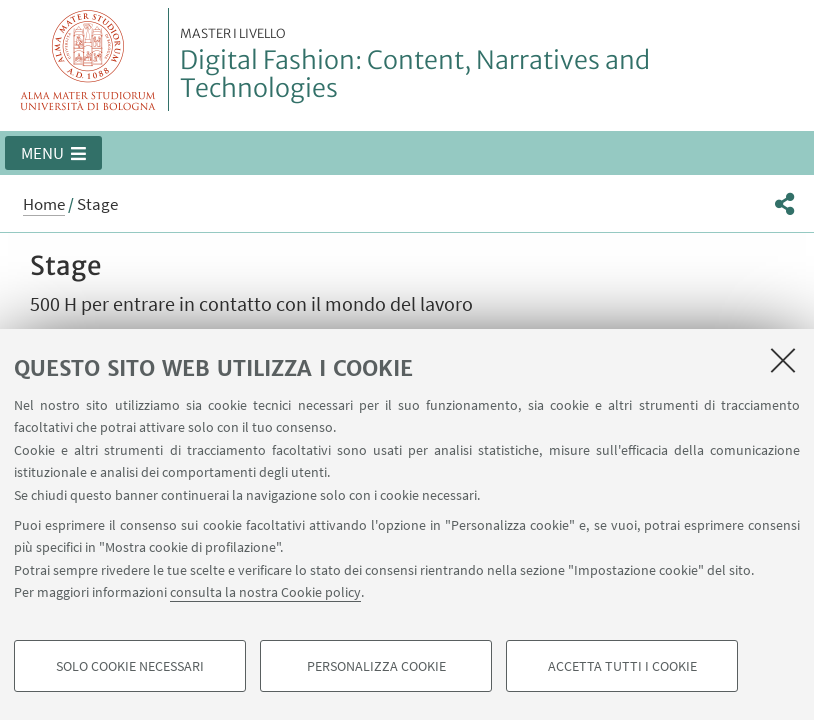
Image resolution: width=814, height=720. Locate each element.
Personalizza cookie (376, 666)
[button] (53, 153)
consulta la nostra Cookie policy (265, 592)
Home (44, 204)
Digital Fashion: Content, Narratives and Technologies (491, 65)
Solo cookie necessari (130, 666)
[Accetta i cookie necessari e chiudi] (783, 360)
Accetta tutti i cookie (622, 666)
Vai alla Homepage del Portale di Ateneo (88, 59)
